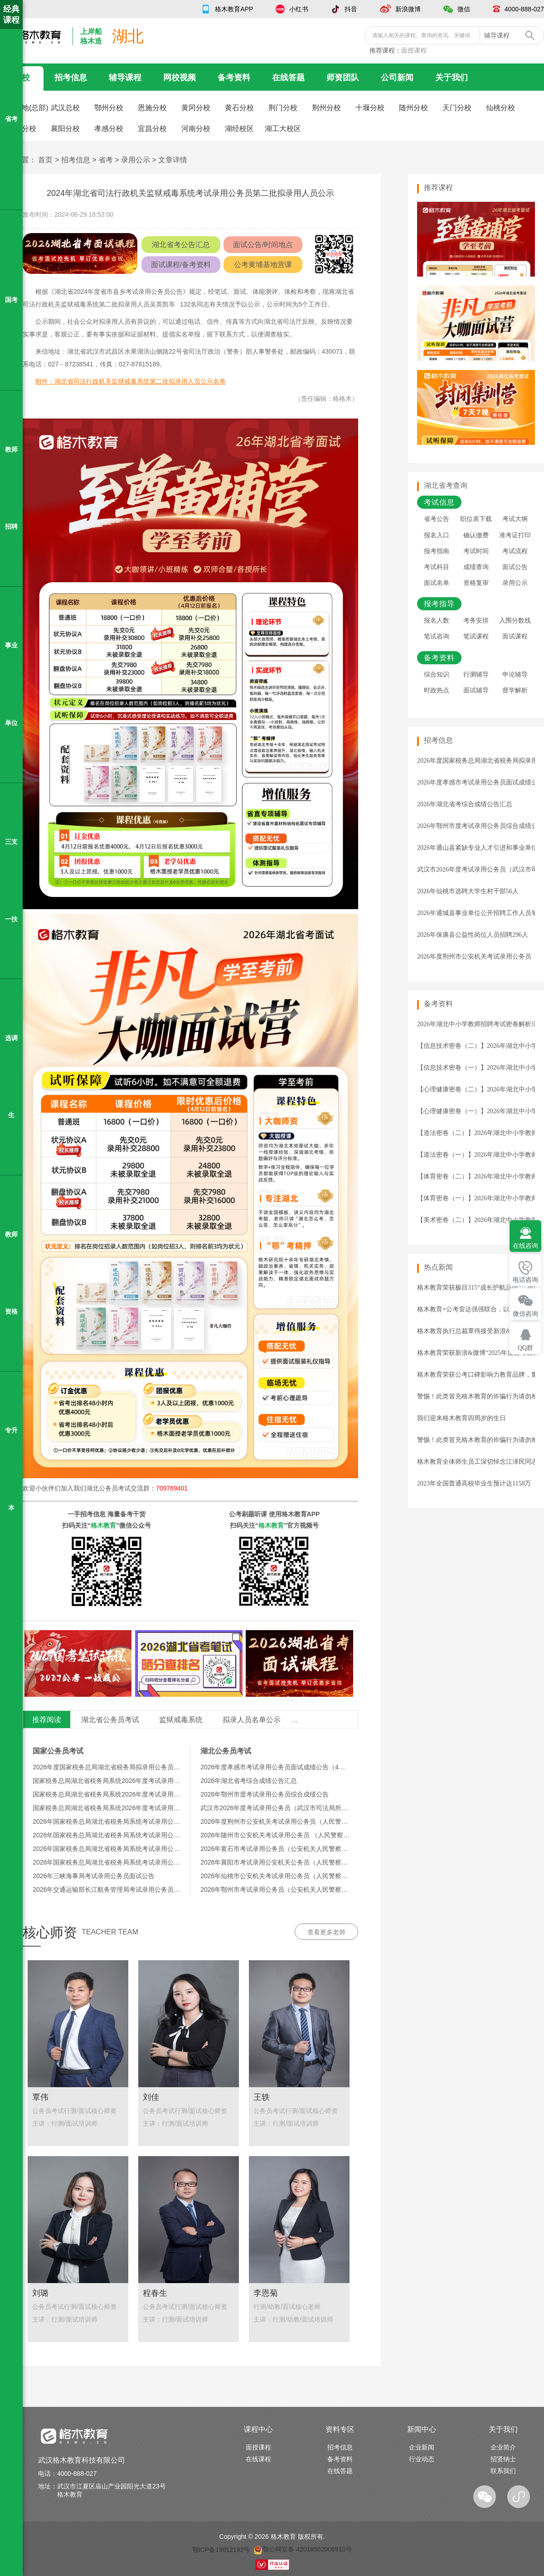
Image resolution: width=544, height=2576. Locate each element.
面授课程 (414, 50)
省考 (105, 160)
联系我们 (503, 2470)
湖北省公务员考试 (110, 1720)
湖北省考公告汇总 (181, 244)
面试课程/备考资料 (181, 264)
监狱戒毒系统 (181, 1720)
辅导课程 (125, 77)
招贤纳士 (503, 2459)
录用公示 (135, 160)
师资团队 (342, 77)
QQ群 (525, 1347)
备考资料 (234, 77)
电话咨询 (525, 1279)
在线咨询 (525, 1245)
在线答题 (288, 77)
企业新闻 (421, 2447)
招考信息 (70, 77)
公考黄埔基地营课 (263, 264)
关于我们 (451, 77)
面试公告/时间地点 (263, 244)
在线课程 (258, 2459)
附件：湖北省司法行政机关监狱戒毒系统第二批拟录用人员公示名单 (130, 381)
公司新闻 (397, 77)
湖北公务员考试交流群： (137, 1488)
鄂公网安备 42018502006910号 (302, 2549)
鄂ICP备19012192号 (221, 2549)
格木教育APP (234, 9)
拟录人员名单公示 (252, 1720)
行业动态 (421, 2459)
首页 (45, 160)
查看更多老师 (326, 1932)
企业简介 (503, 2447)
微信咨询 (525, 1313)
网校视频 (179, 77)
